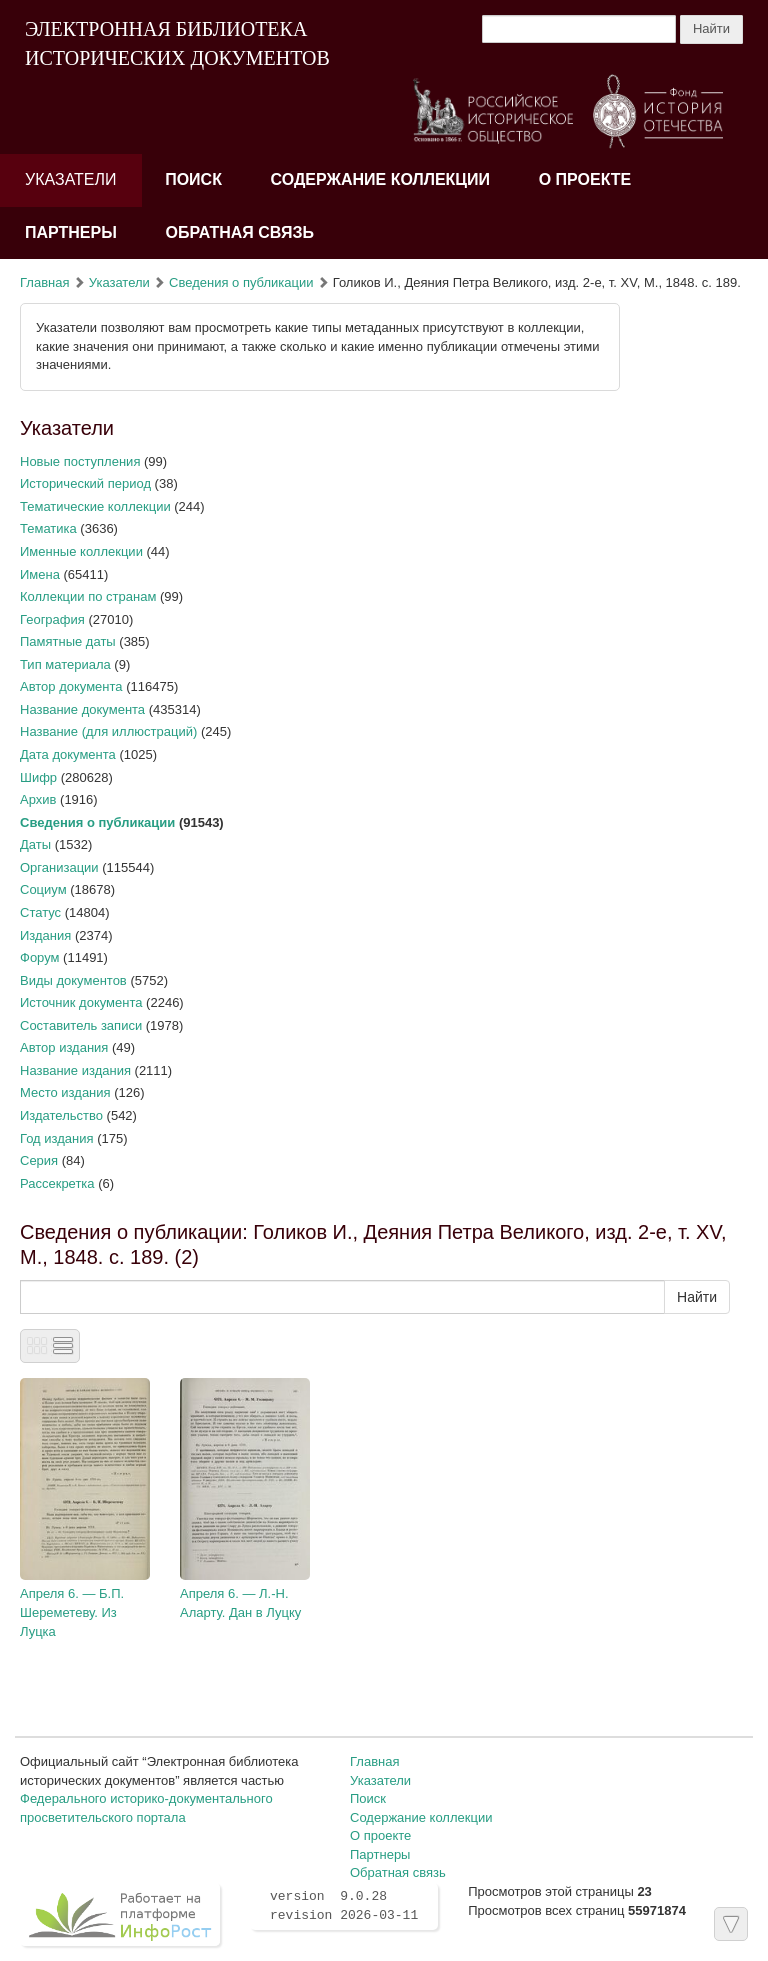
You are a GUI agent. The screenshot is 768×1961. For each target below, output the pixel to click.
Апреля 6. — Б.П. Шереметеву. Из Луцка (72, 1612)
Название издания (75, 1070)
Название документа (82, 709)
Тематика (48, 528)
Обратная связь (239, 232)
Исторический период (85, 483)
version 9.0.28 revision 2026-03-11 (344, 1906)
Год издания (57, 1138)
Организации (59, 867)
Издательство (61, 1115)
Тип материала (65, 664)
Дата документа (68, 754)
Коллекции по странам (88, 596)
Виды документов (73, 980)
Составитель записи (81, 1025)
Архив (38, 799)
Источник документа (81, 1002)
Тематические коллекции (95, 506)
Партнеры (71, 232)
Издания (45, 935)
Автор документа (71, 686)
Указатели (71, 179)
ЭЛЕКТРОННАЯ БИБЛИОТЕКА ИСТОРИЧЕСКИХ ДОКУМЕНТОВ (177, 43)
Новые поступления (80, 461)
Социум (43, 889)
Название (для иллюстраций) (108, 731)
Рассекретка (57, 1183)
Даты (35, 844)
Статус (40, 912)
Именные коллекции (81, 551)
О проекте (585, 179)
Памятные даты (68, 641)
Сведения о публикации (241, 282)
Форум (40, 957)
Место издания (65, 1092)
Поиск (193, 179)
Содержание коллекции (381, 179)
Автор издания (64, 1047)
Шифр (38, 777)
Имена (40, 574)
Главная (44, 282)
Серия (39, 1160)
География (52, 619)
